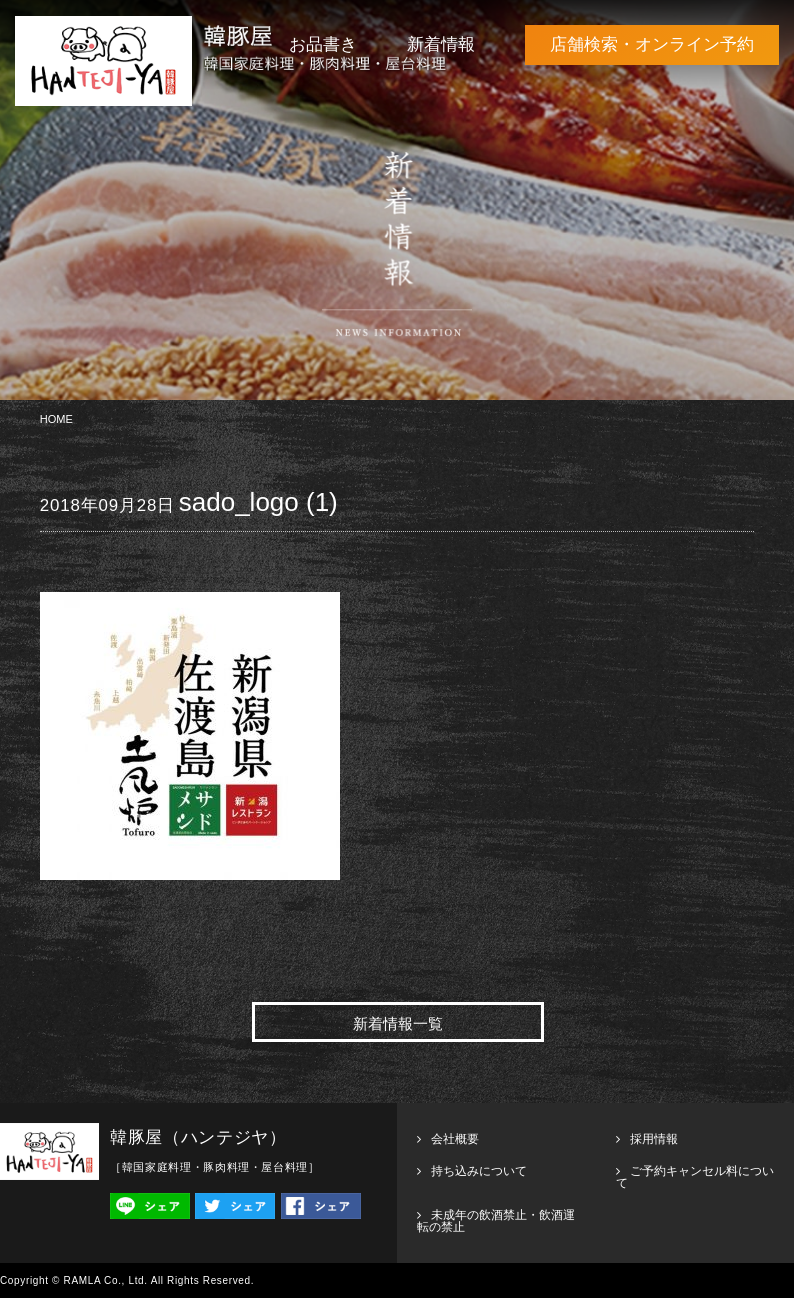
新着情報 (441, 44)
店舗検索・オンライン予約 (652, 44)
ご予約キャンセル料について (695, 1177)
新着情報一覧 (398, 1024)
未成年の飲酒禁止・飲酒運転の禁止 (496, 1221)
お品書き (323, 44)
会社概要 (455, 1139)
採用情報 (654, 1139)
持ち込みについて (479, 1171)
